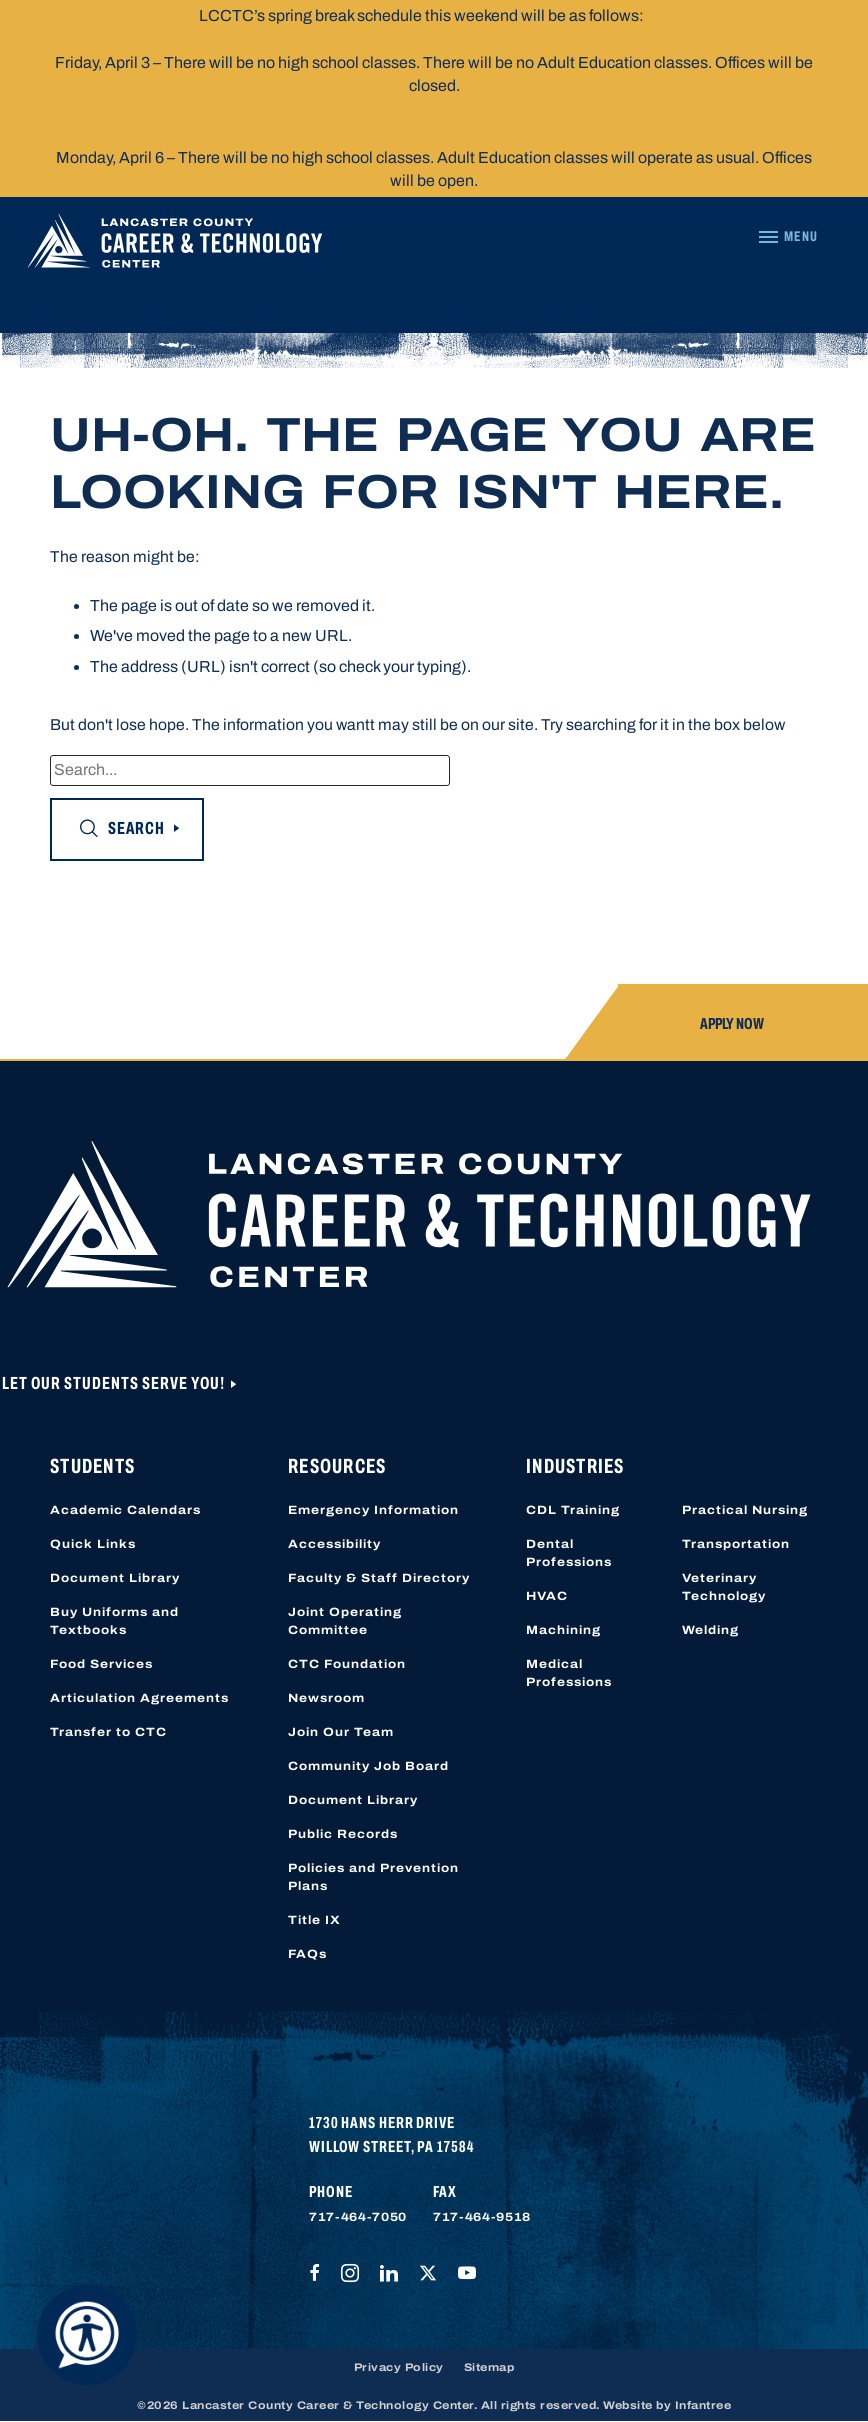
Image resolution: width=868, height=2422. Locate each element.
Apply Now (732, 1023)
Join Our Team (341, 1732)
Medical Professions (569, 1673)
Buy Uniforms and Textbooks (114, 1621)
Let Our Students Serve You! (115, 1383)
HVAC (547, 1596)
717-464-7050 (358, 2217)
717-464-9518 (482, 2217)
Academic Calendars (125, 1510)
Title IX (314, 1920)
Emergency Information (373, 1510)
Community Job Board (368, 1766)
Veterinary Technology (724, 1587)
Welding (710, 1630)
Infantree (703, 2405)
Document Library (115, 1578)
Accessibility (334, 1544)
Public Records (343, 1834)
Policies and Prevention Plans (373, 1877)
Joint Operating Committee (345, 1621)
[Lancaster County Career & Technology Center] (175, 246)
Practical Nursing (745, 1510)
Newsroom (326, 1698)
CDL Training (573, 1510)
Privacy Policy (399, 2367)
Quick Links (93, 1544)
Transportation (736, 1544)
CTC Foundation (347, 1664)
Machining (563, 1630)
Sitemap (489, 2367)
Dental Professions (569, 1553)
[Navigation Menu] (787, 237)
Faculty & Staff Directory (379, 1578)
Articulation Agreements (139, 1698)
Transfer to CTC (108, 1732)
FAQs (307, 1954)
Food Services (101, 1664)
